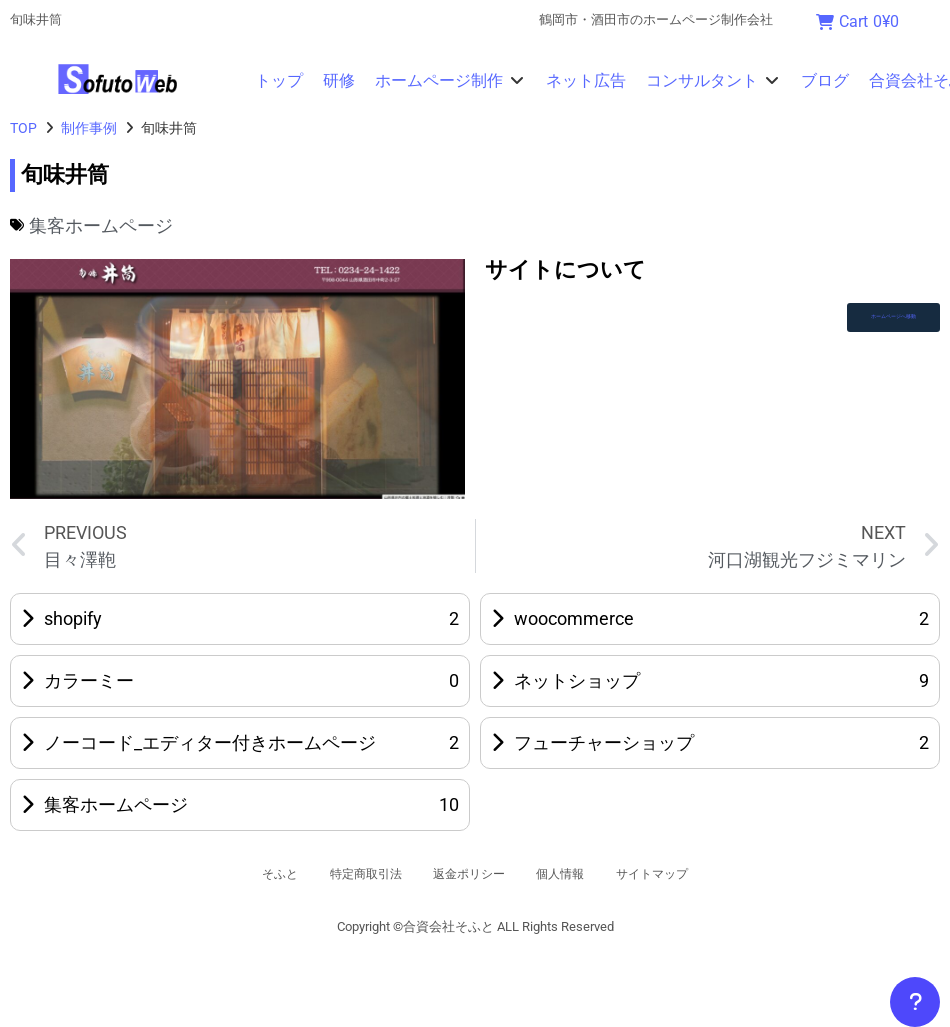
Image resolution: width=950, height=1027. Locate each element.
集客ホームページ (101, 225)
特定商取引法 (344, 874)
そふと (241, 874)
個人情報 (578, 874)
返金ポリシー (468, 874)
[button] (450, 81)
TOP (23, 128)
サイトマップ (688, 874)
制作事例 (89, 128)
